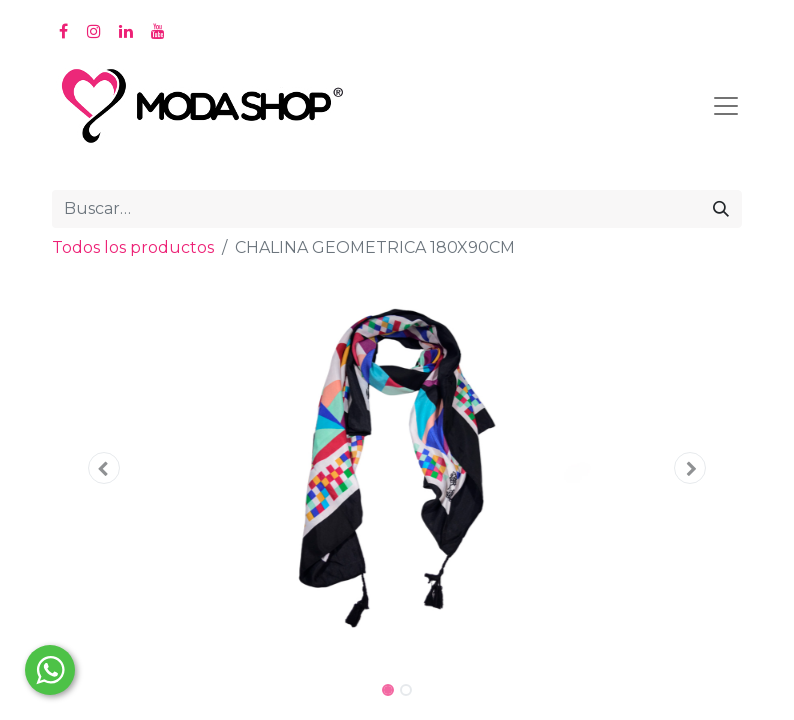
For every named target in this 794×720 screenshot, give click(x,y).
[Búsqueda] (721, 209)
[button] (104, 468)
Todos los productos (133, 247)
